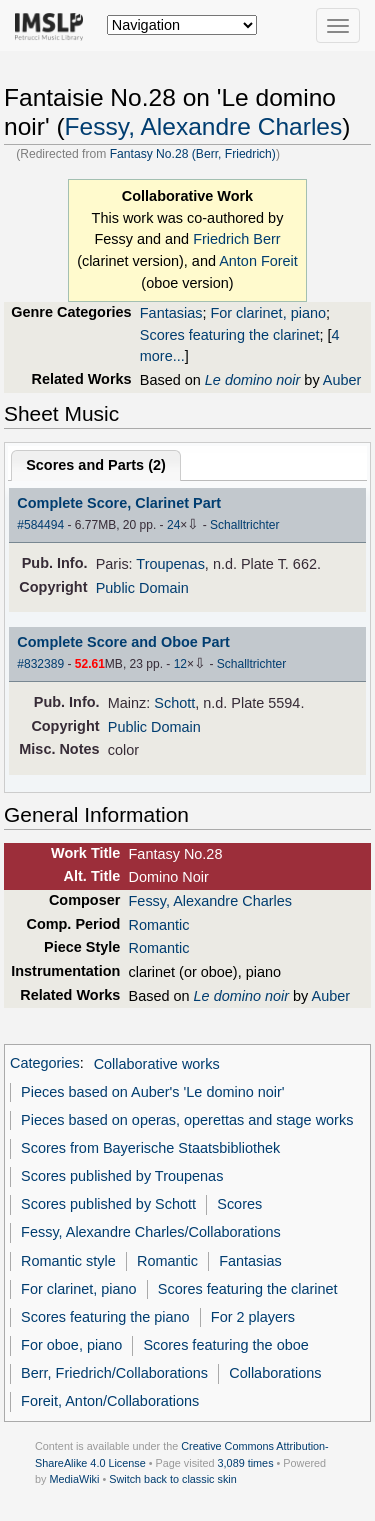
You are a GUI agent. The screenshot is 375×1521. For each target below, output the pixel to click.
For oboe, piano (71, 1345)
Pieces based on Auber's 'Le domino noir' (153, 1092)
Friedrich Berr (236, 239)
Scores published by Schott (108, 1204)
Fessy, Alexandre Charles (204, 126)
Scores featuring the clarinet (230, 335)
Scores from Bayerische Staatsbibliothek (150, 1148)
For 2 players (253, 1317)
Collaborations (275, 1373)
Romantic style (68, 1261)
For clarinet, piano (268, 313)
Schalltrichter (244, 525)
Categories (45, 1064)
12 (180, 664)
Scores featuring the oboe (225, 1345)
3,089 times (246, 1463)
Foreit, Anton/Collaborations (110, 1401)
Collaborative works (157, 1064)
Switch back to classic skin (173, 1479)
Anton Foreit (258, 261)
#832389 (40, 664)
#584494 (40, 525)
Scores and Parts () (96, 465)
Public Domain (142, 588)
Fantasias (171, 313)
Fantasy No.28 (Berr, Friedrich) (193, 154)
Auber (342, 380)
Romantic (159, 925)
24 (173, 525)
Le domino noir (253, 380)
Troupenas (170, 564)
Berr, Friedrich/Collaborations (114, 1373)
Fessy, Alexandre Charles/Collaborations (151, 1232)
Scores (239, 1204)
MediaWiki (74, 1479)
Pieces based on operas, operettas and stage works (187, 1120)
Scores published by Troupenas (122, 1176)
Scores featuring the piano (105, 1317)
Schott (174, 703)
